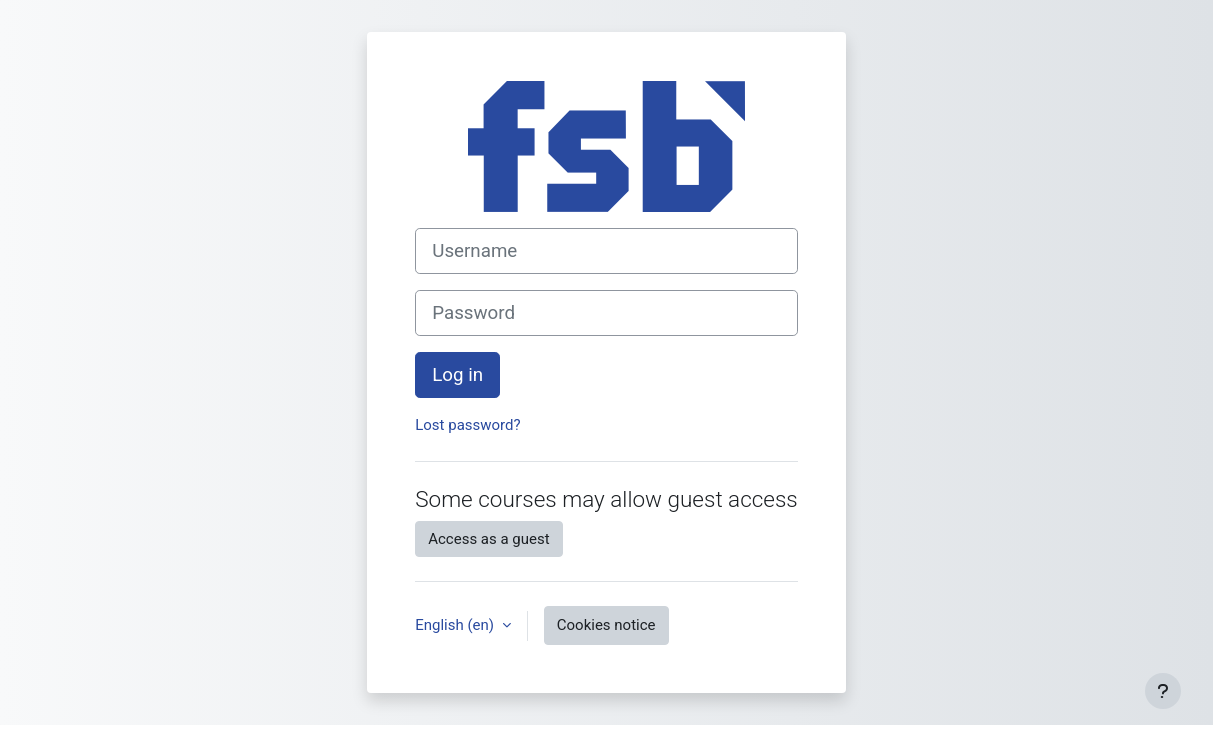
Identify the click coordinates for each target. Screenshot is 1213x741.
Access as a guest (488, 539)
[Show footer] (1163, 691)
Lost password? (467, 425)
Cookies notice (606, 625)
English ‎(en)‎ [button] (456, 625)
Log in (457, 375)
